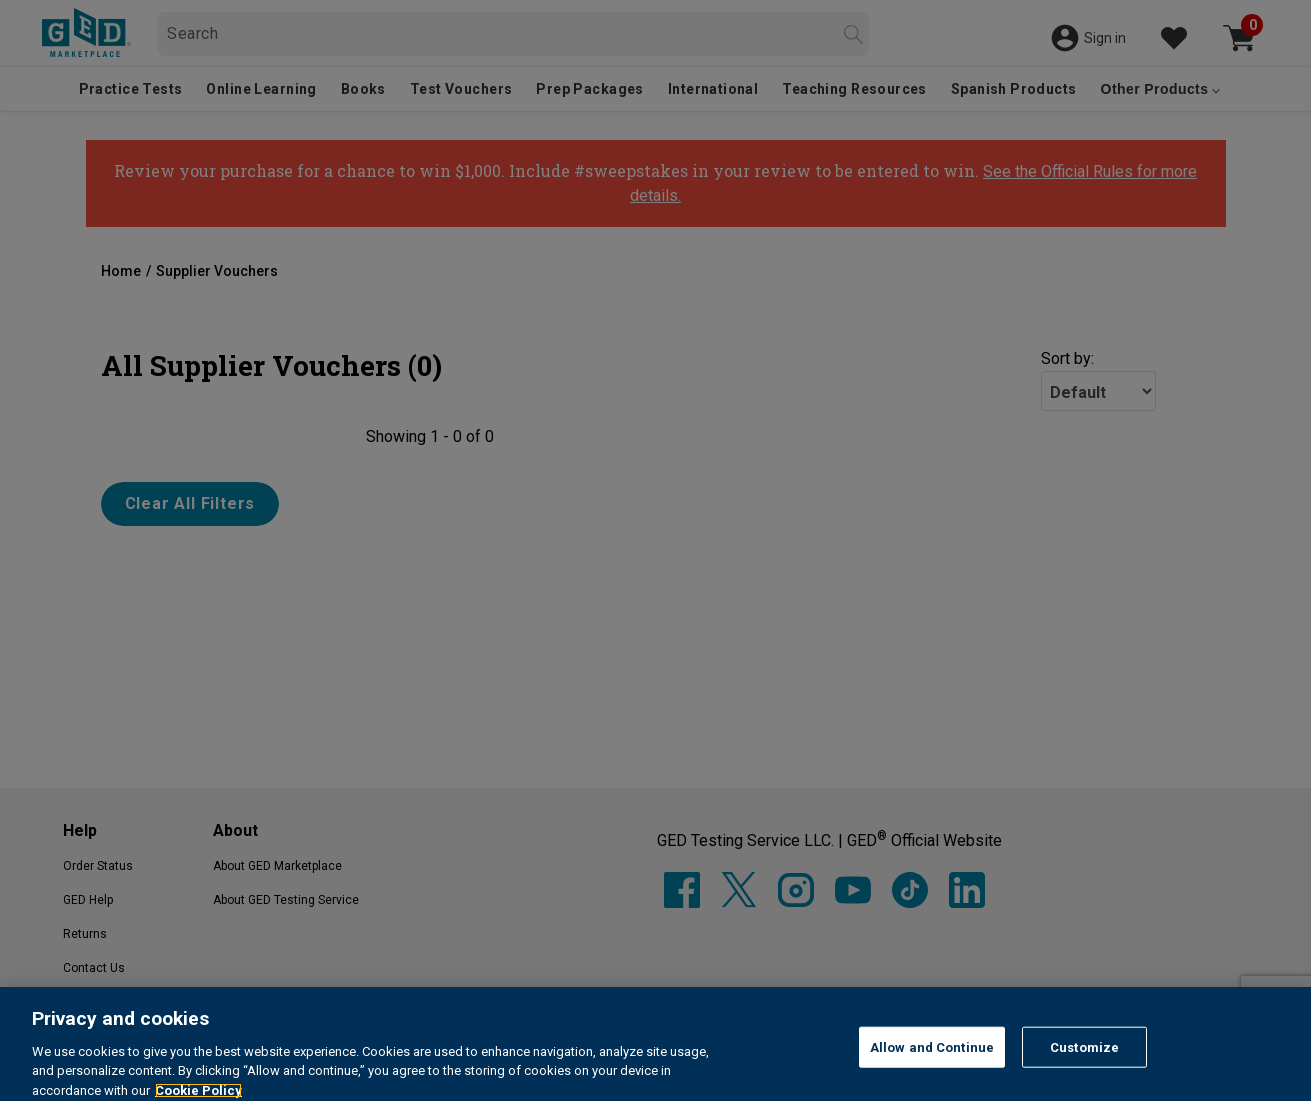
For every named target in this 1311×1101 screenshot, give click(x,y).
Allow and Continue (932, 1076)
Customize (1084, 1076)
